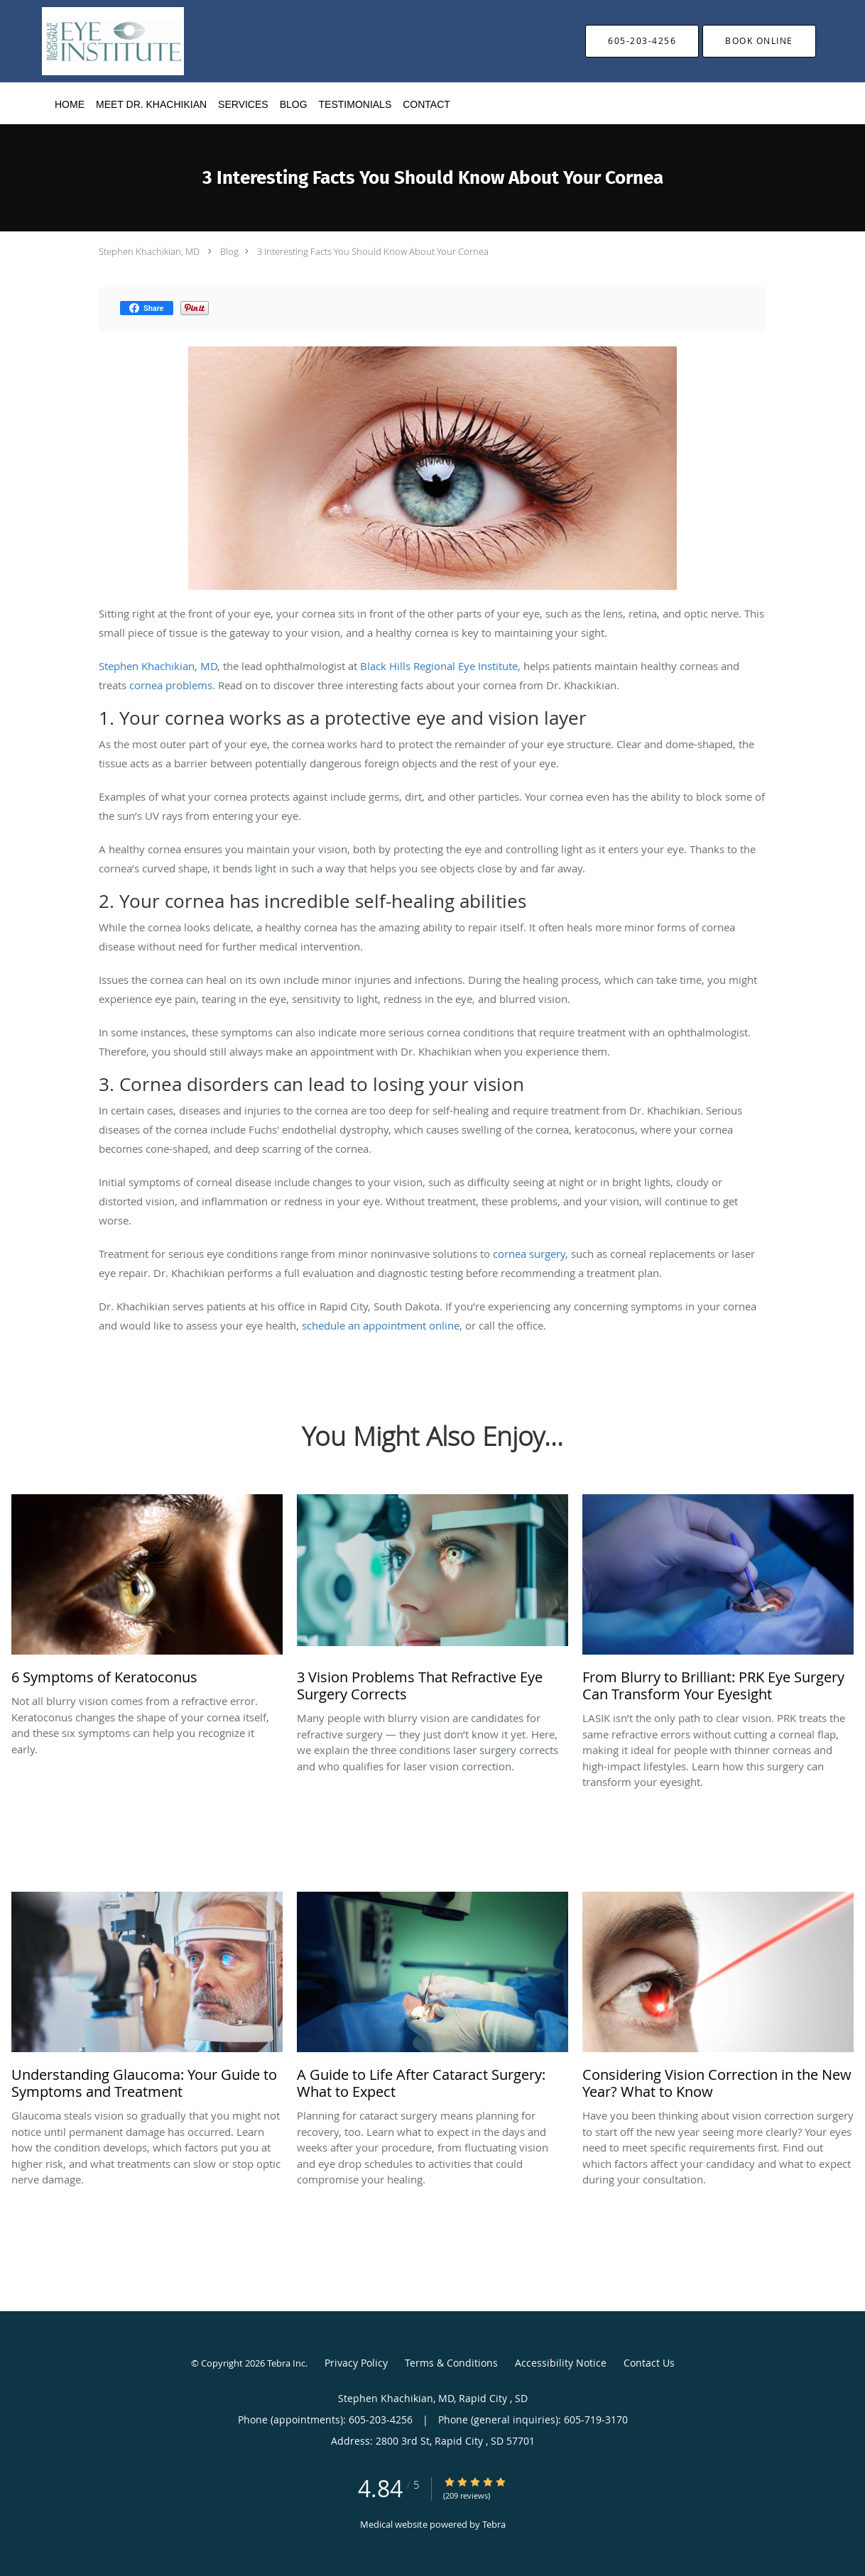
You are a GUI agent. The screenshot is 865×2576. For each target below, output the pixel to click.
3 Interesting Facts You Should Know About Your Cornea (373, 251)
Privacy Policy (356, 2362)
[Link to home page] (91, 41)
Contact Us (649, 2362)
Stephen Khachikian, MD (150, 251)
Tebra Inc (286, 2363)
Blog (229, 251)
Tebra (494, 2524)
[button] (759, 41)
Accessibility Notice (560, 2362)
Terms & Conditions (451, 2362)
